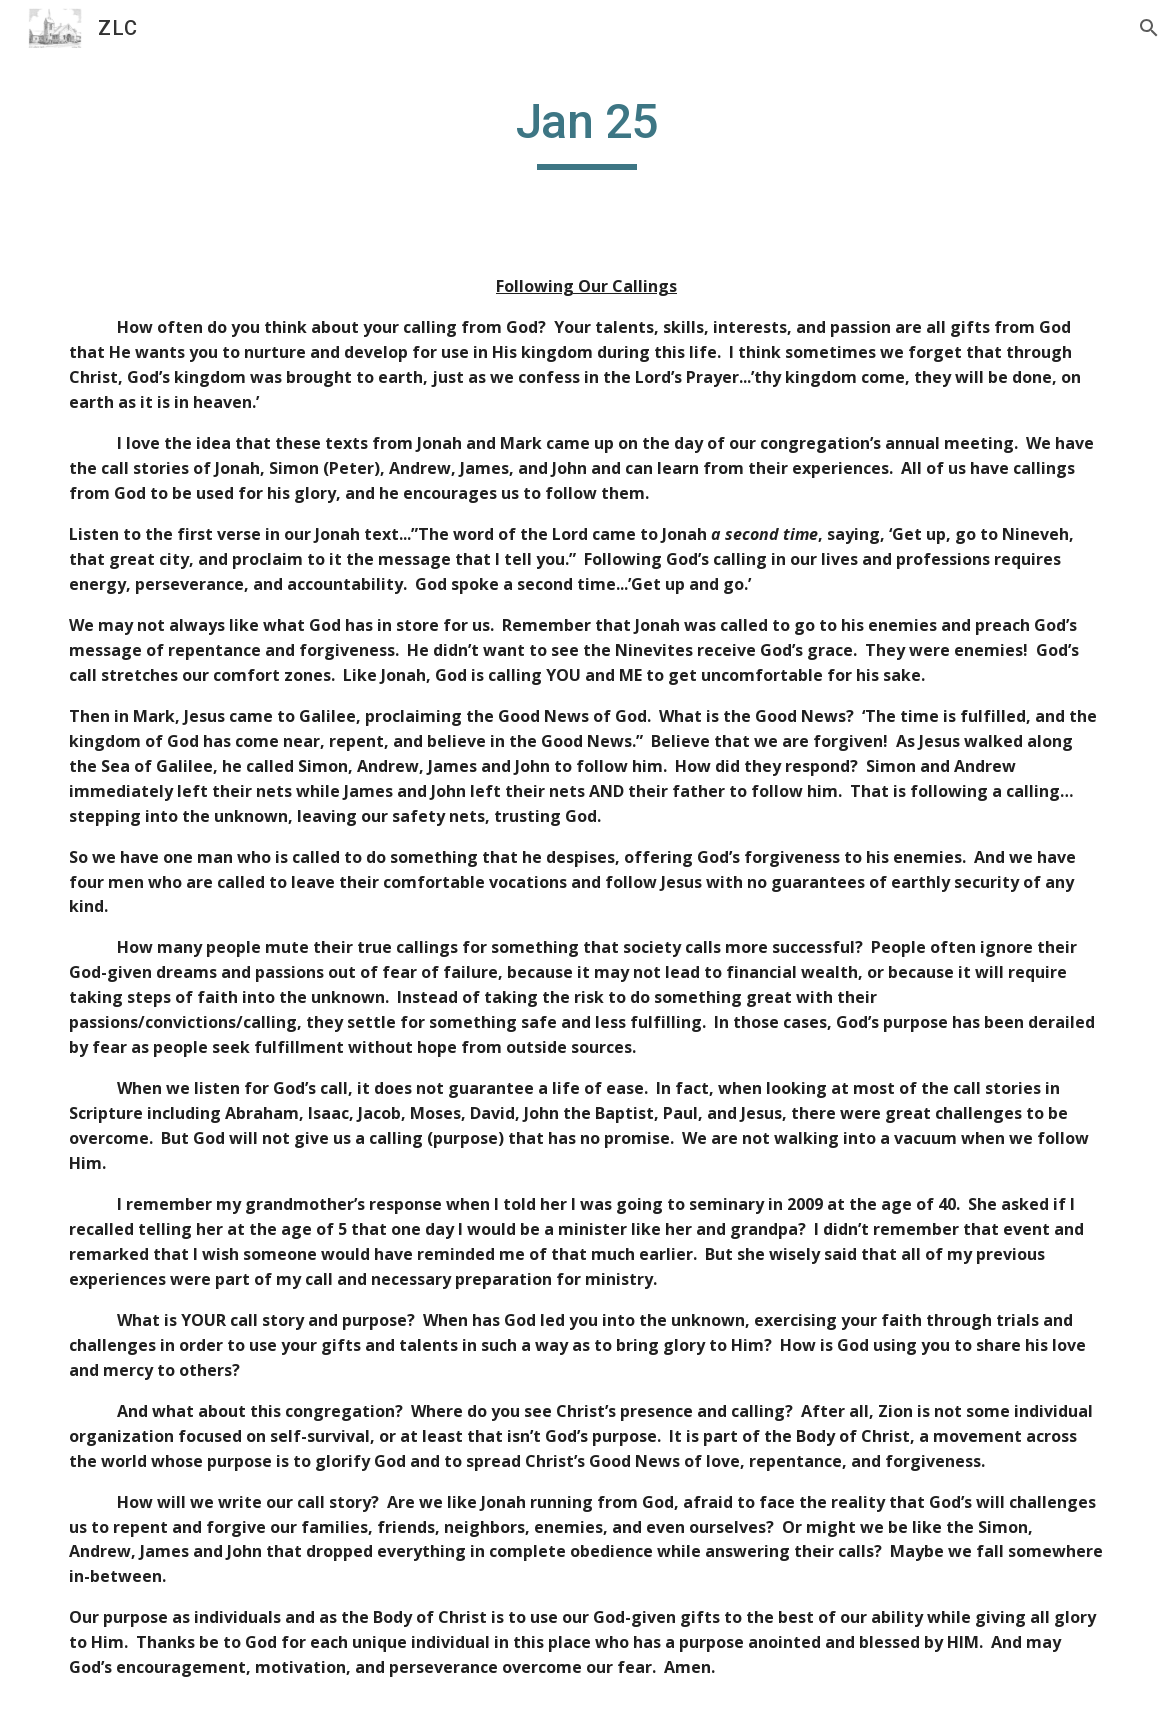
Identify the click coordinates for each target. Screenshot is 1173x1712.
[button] (1149, 28)
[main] (586, 131)
